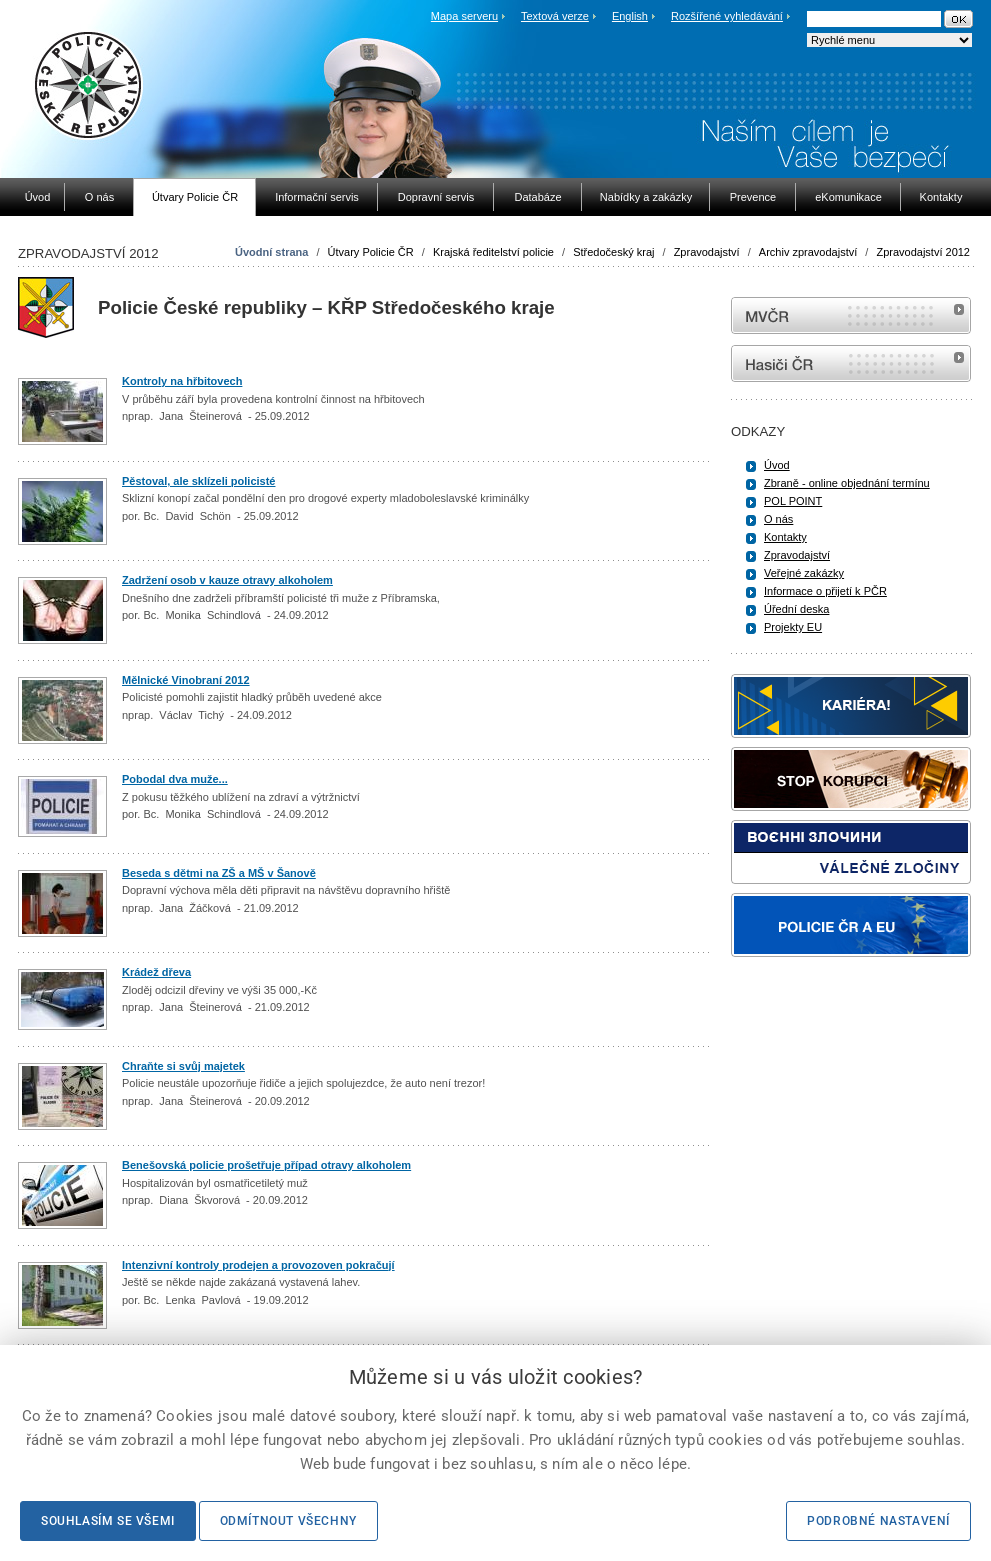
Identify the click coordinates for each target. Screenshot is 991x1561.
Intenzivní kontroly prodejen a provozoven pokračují (258, 1265)
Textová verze (555, 16)
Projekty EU (793, 627)
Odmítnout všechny (288, 1521)
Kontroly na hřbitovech (182, 381)
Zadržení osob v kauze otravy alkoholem (227, 580)
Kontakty (785, 537)
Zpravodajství (707, 252)
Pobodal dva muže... (175, 779)
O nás (778, 519)
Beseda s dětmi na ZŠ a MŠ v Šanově (219, 873)
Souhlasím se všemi (108, 1521)
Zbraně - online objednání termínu (847, 483)
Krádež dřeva (156, 972)
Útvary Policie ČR (371, 252)
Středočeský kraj (613, 252)
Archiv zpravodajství (808, 252)
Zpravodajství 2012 (923, 252)
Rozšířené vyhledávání (727, 16)
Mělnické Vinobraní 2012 (186, 680)
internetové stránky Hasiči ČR (851, 363)
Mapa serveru (464, 16)
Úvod (777, 465)
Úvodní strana (271, 252)
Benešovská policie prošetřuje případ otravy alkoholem (266, 1165)
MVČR (851, 315)
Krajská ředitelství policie (493, 252)
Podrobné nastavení (878, 1521)
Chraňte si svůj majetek (183, 1066)
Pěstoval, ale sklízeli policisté (198, 481)
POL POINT (793, 501)
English (630, 16)
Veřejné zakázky (804, 573)
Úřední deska (796, 609)
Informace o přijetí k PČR (825, 591)
